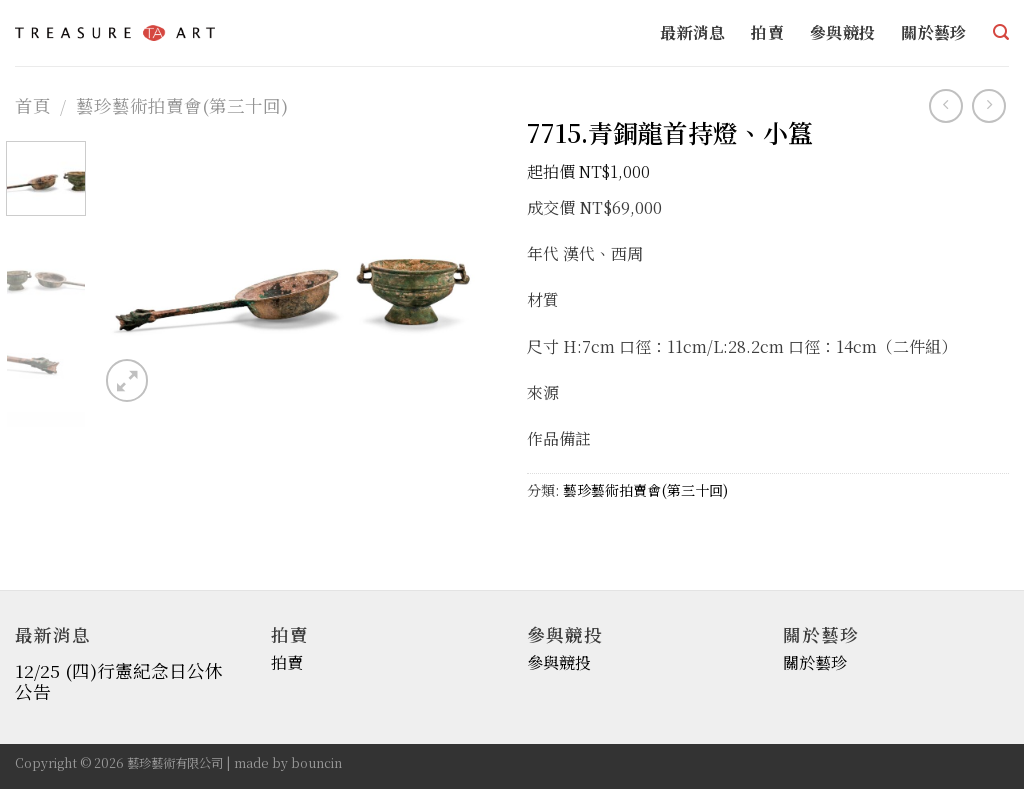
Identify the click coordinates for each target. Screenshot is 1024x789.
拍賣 (767, 32)
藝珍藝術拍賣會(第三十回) (182, 105)
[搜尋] (1001, 32)
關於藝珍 (933, 32)
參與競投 (842, 32)
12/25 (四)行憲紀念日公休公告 (119, 681)
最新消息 (692, 32)
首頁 (33, 105)
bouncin (316, 763)
